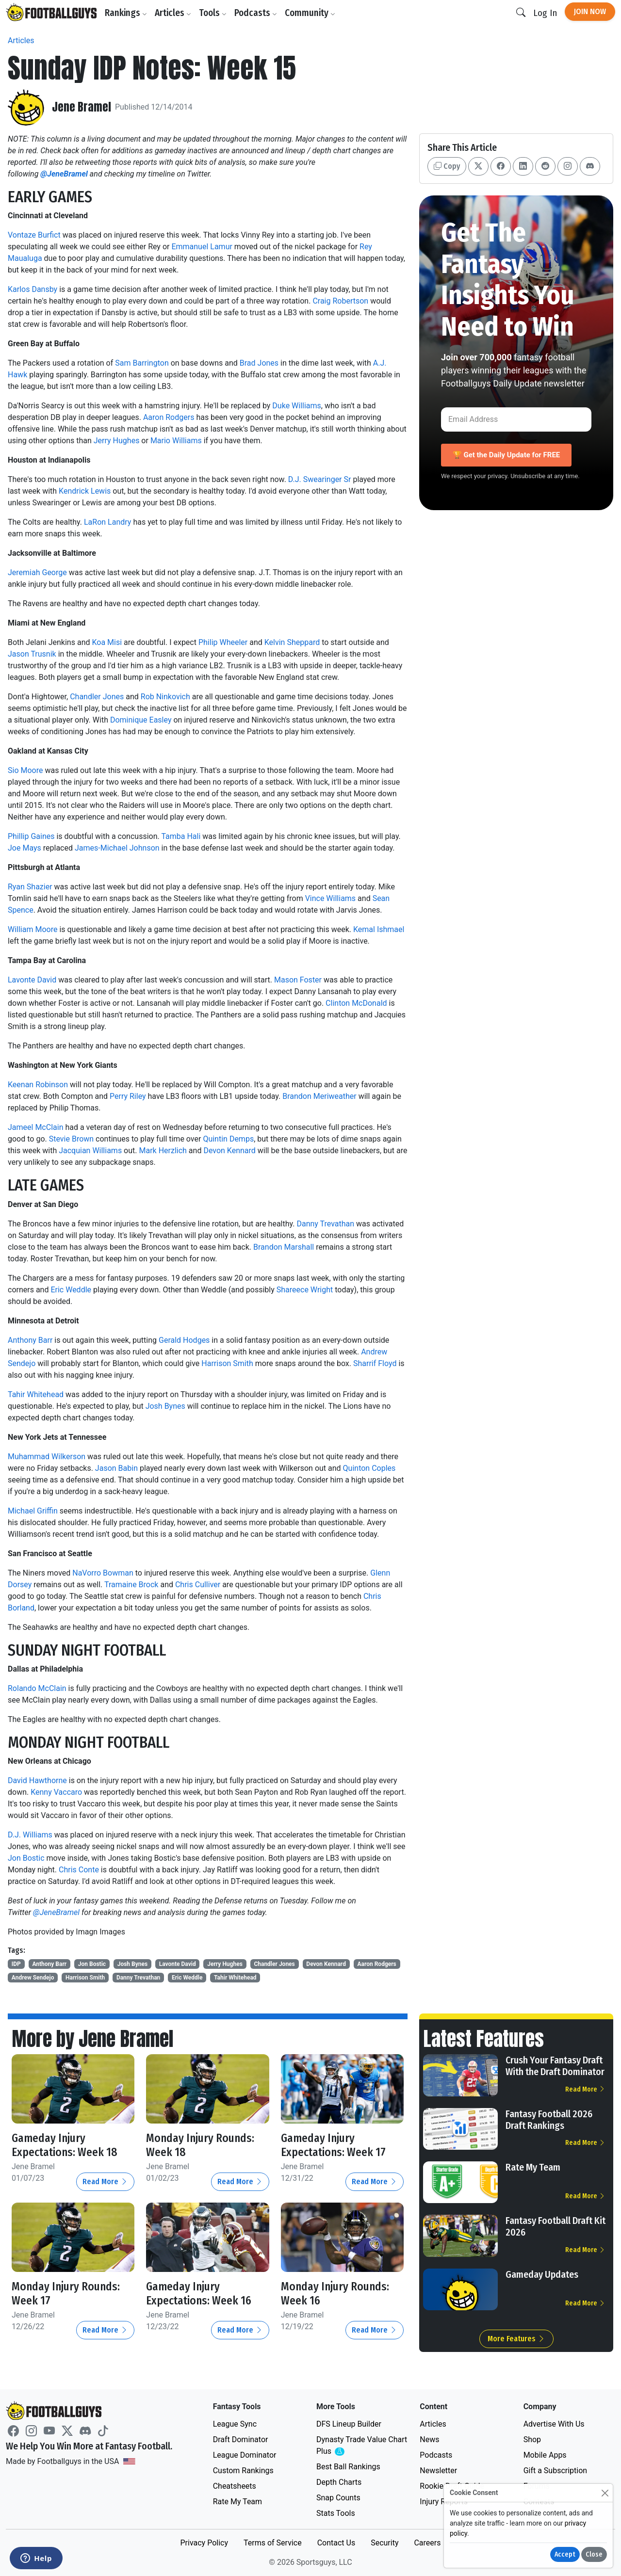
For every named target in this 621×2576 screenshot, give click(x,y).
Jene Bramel (82, 107)
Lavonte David (32, 979)
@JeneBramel (56, 1912)
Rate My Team (533, 2167)
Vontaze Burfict (34, 235)
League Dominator (245, 2455)
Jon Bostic (26, 1858)
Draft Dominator (240, 2439)
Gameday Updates (542, 2274)
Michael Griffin (33, 1510)
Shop (532, 2439)
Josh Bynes (165, 1406)
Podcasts (256, 12)
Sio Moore (25, 770)
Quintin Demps (228, 1138)
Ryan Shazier (30, 886)
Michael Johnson (130, 848)
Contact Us (336, 2542)
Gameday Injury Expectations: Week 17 (334, 2145)
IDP (16, 1964)
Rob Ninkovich (165, 696)
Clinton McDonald (356, 1003)
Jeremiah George (37, 572)
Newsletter (438, 2470)
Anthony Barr (30, 1340)
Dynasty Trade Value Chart (361, 2446)
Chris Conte (79, 1869)
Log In (545, 12)
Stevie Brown (71, 1138)
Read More (105, 2181)
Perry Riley (128, 1096)
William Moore (32, 929)
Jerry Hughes (117, 440)
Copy (447, 166)
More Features (516, 2338)
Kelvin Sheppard (292, 642)
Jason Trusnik (32, 654)
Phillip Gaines (31, 836)
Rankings (127, 12)
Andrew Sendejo (33, 1977)
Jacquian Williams (90, 1150)
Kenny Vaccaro (56, 1792)
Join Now (590, 11)
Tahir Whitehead (36, 1394)
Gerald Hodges (184, 1340)
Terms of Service (273, 2542)
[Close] (605, 2493)
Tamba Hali (180, 836)
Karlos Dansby (32, 289)
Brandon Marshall (283, 1247)
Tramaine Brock (131, 1584)
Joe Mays (24, 848)
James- (87, 848)
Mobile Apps (545, 2455)
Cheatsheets (234, 2486)
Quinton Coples (369, 1468)
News (429, 2439)
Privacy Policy (204, 2542)
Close (594, 2554)
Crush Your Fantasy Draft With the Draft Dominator (555, 2065)
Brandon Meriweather (319, 1096)
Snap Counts (338, 2497)
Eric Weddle (70, 1289)
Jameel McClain (35, 1127)
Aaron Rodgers (169, 417)
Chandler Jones (97, 696)
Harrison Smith (227, 1363)
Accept (565, 2554)
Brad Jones (259, 363)
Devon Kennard (229, 1150)
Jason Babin (116, 1468)
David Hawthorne (37, 1780)
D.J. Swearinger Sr (319, 479)
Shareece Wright (305, 1289)
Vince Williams (330, 898)
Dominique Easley (141, 719)
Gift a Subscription (555, 2470)
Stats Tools (335, 2513)
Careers (427, 2542)
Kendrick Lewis (85, 491)
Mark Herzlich (162, 1150)
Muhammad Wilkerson (46, 1456)
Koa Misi (107, 642)
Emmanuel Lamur (201, 246)
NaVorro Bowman (102, 1573)
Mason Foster (298, 979)
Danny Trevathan (325, 1223)
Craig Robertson (340, 301)
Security (384, 2542)
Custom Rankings (243, 2470)
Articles (174, 12)
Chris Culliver (197, 1584)
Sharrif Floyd (375, 1363)
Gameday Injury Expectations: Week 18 (66, 2145)
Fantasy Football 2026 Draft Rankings (549, 2119)
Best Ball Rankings (348, 2466)
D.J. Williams (30, 1834)
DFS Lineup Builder (348, 2424)
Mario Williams (176, 440)
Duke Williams (296, 405)
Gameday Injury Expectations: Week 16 (200, 2293)
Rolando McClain (37, 1688)
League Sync (235, 2424)
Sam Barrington (141, 363)
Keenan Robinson (38, 1084)
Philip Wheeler (222, 642)
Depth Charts (338, 2482)
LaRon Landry (107, 522)
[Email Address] (516, 419)
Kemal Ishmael (378, 929)
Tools (214, 12)
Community (311, 12)
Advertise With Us (554, 2424)
